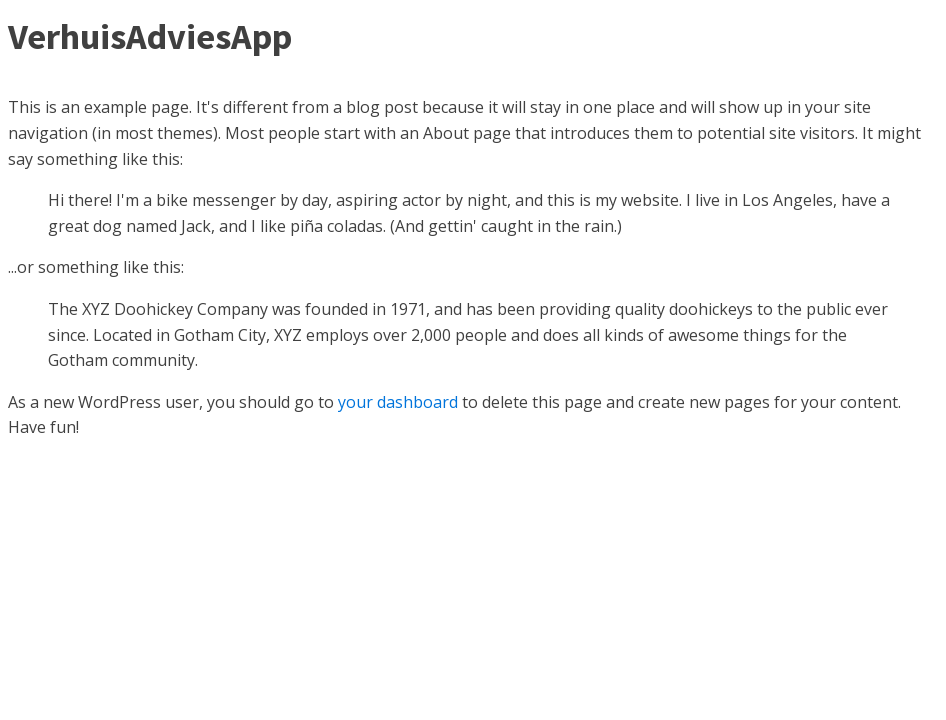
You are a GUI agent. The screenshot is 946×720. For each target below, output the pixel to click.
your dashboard (398, 402)
